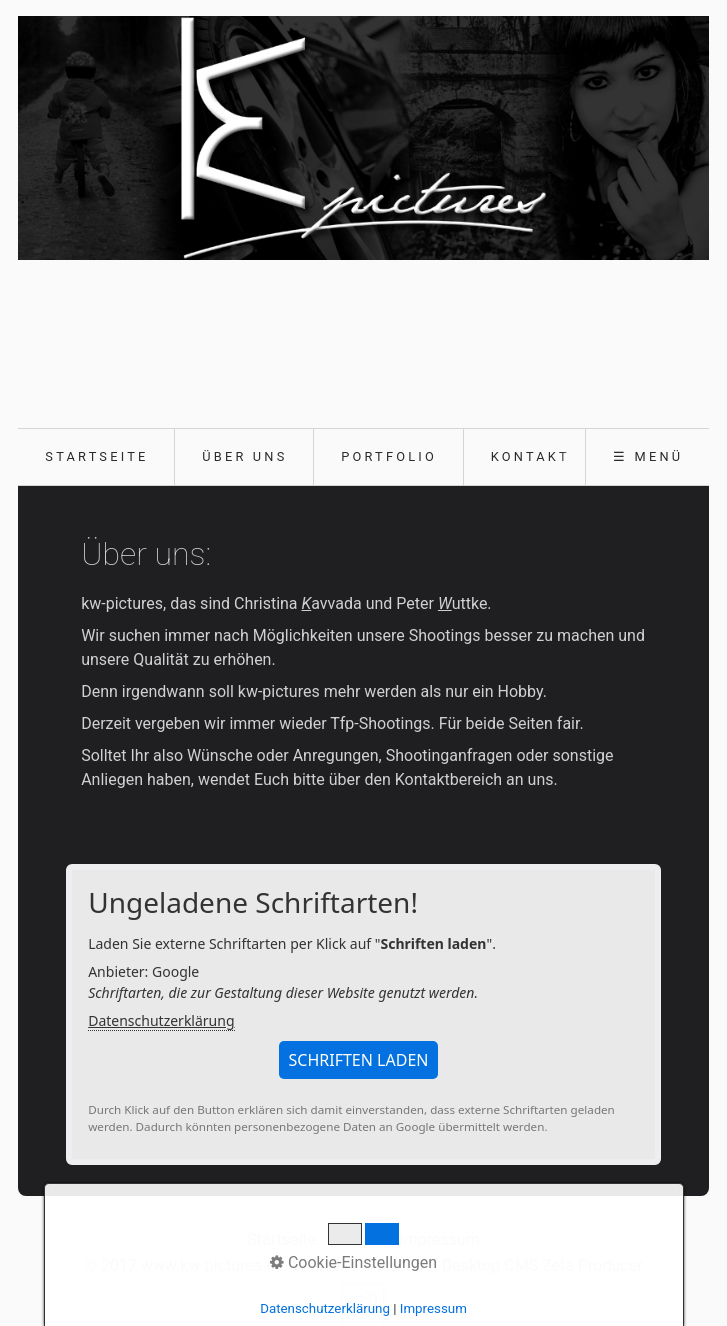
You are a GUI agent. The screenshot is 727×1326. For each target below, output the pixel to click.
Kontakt (530, 456)
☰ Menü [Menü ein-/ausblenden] (648, 456)
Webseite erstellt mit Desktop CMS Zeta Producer (467, 1265)
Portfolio (389, 456)
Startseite (96, 456)
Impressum (439, 1239)
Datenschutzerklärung (161, 1020)
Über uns (244, 456)
